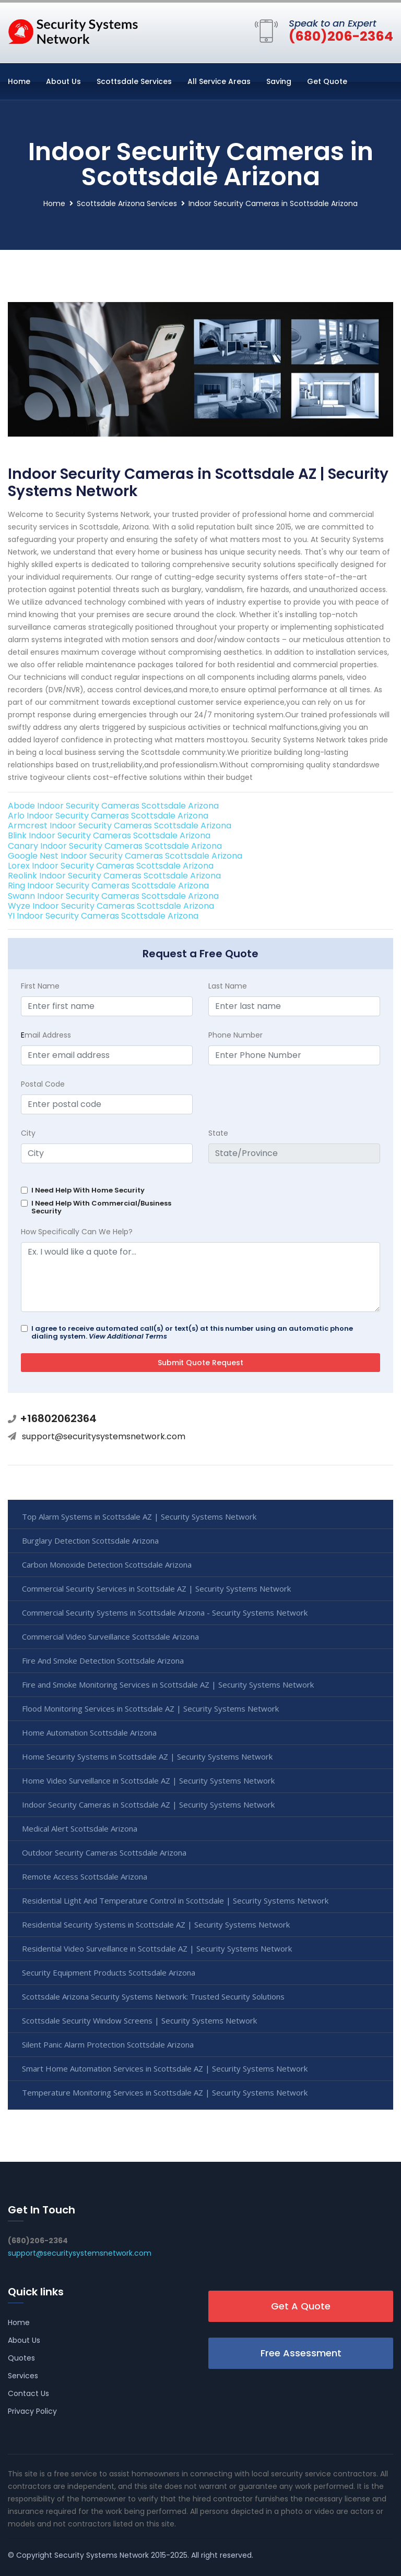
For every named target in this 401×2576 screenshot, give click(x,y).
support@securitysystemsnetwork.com (103, 1436)
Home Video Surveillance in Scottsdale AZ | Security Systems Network (148, 1780)
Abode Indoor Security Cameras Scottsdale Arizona (113, 806)
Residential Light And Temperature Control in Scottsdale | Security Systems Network (175, 1900)
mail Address (46, 1035)
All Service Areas (219, 81)
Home (19, 81)
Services (23, 2375)
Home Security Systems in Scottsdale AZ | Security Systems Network (147, 1756)
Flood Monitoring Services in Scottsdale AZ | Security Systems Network (150, 1708)
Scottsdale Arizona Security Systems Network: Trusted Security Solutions (153, 1996)
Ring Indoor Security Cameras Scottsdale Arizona (108, 886)
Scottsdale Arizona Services (127, 203)
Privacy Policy (32, 2411)
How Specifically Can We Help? (77, 1231)
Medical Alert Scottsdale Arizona (79, 1828)
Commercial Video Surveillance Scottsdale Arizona (110, 1636)
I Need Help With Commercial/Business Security (101, 1207)
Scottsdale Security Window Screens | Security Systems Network (139, 2020)
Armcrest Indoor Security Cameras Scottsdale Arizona (119, 826)
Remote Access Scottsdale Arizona (84, 1876)
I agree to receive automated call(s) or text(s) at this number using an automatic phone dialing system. (192, 1332)
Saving (278, 81)
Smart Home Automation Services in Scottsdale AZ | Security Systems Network (165, 2068)
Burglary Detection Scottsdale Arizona (90, 1540)
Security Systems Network (101, 2555)
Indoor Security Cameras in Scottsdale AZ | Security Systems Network (148, 1804)
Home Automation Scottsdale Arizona (89, 1732)
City (28, 1133)
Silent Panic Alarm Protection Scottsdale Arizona (108, 2044)
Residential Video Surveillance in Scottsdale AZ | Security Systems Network (157, 1948)
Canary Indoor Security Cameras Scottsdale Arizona (115, 846)
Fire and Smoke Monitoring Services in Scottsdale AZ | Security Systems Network (168, 1684)
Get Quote (327, 81)
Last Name (227, 986)
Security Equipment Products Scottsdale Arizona (108, 1972)
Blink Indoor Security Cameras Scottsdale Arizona (109, 835)
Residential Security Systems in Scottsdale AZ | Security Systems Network (156, 1924)
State (218, 1133)
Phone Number (235, 1035)
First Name (40, 986)
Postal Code (43, 1084)
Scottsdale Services (134, 81)
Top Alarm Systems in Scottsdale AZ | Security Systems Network (139, 1516)
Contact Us (28, 2393)
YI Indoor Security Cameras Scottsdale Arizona (103, 916)
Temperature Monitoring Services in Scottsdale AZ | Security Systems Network (165, 2092)
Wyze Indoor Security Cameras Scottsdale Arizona (111, 906)
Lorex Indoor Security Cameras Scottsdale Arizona (111, 866)
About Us (63, 81)
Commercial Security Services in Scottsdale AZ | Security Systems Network (156, 1588)
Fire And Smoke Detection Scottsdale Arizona (103, 1660)
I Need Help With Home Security (88, 1190)
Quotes (21, 2358)
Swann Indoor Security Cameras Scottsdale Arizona (113, 896)
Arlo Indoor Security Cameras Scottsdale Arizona (108, 816)
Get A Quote (301, 2306)
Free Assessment (301, 2353)
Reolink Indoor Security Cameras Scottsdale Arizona (114, 876)
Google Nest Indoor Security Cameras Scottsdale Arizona (125, 856)
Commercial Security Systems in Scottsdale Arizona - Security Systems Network (165, 1612)
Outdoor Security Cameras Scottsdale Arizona (104, 1852)
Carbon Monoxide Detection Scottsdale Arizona (107, 1564)
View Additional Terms (128, 1336)
